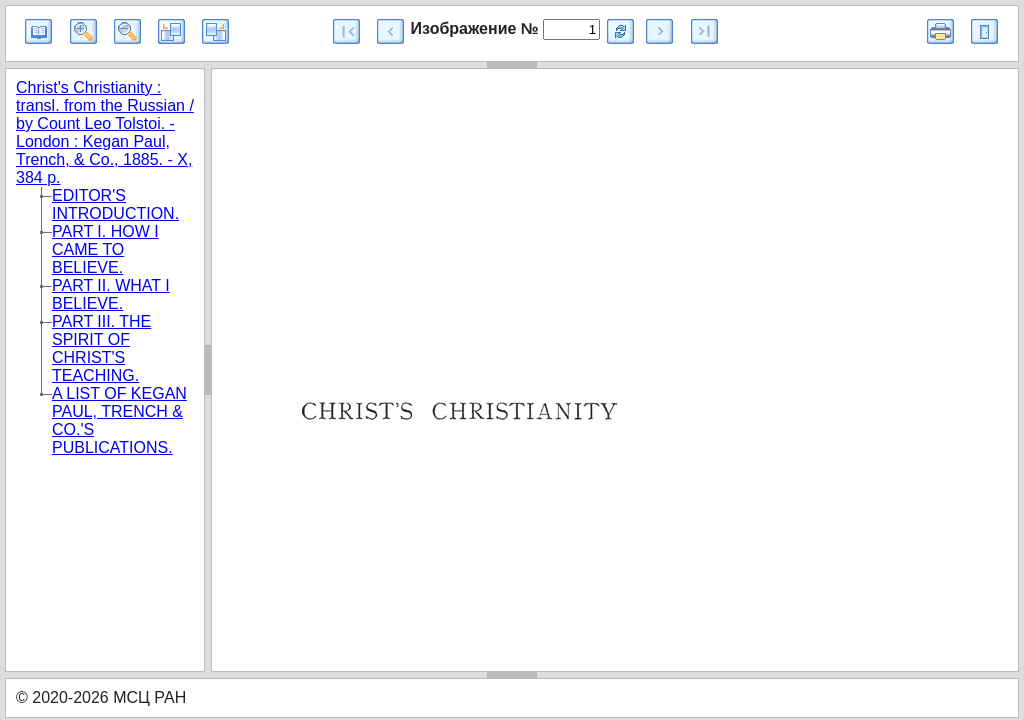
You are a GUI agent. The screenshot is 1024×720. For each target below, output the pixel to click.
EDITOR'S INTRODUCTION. (115, 204)
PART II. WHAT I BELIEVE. (111, 294)
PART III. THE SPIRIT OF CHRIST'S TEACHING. (101, 348)
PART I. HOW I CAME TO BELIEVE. (105, 249)
